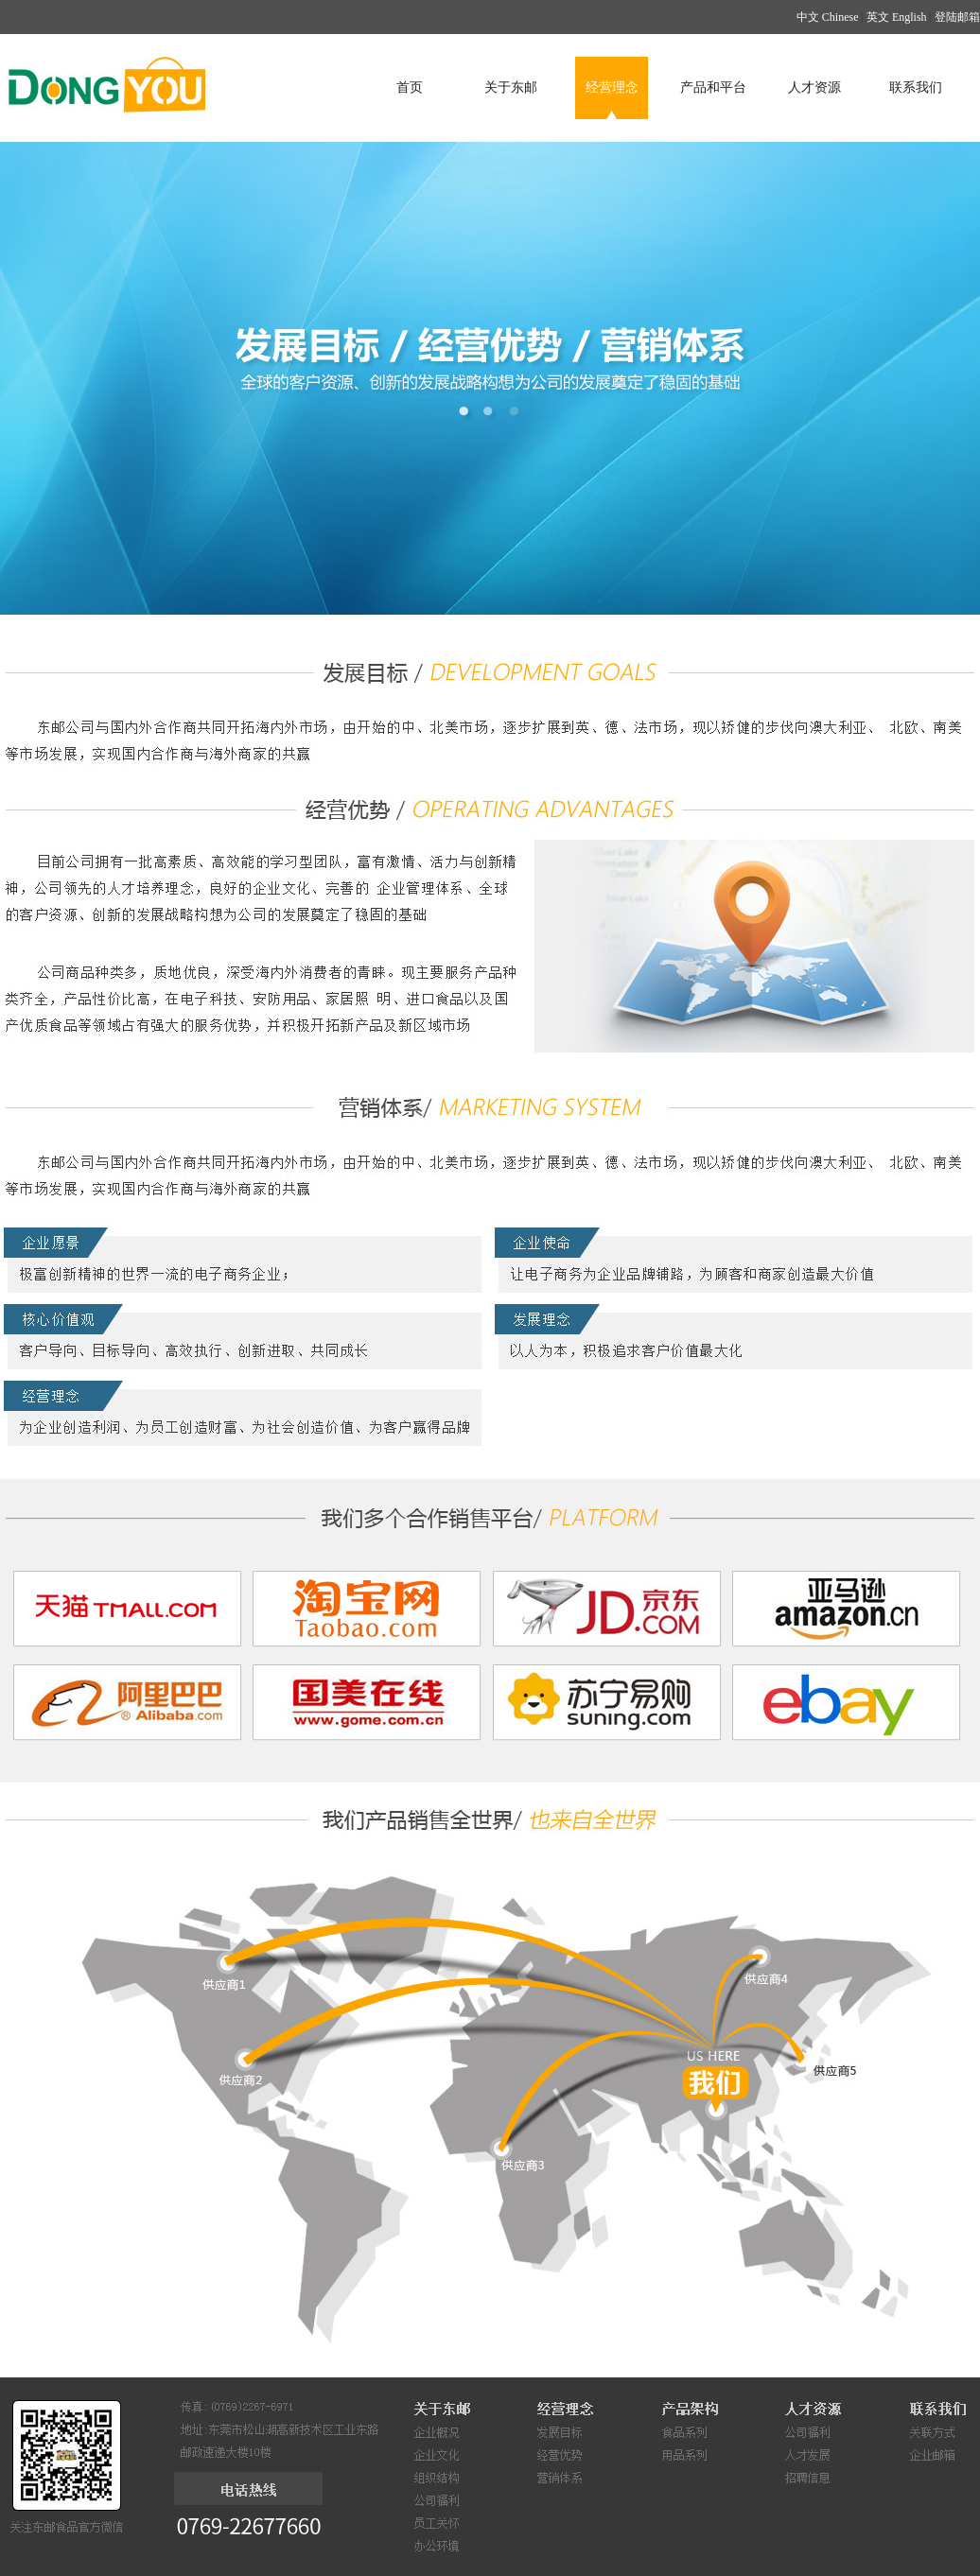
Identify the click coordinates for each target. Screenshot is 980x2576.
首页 (409, 87)
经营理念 (612, 87)
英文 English (896, 17)
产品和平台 (713, 87)
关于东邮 (510, 87)
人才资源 (814, 87)
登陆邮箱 (957, 17)
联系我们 (915, 87)
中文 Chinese (827, 17)
